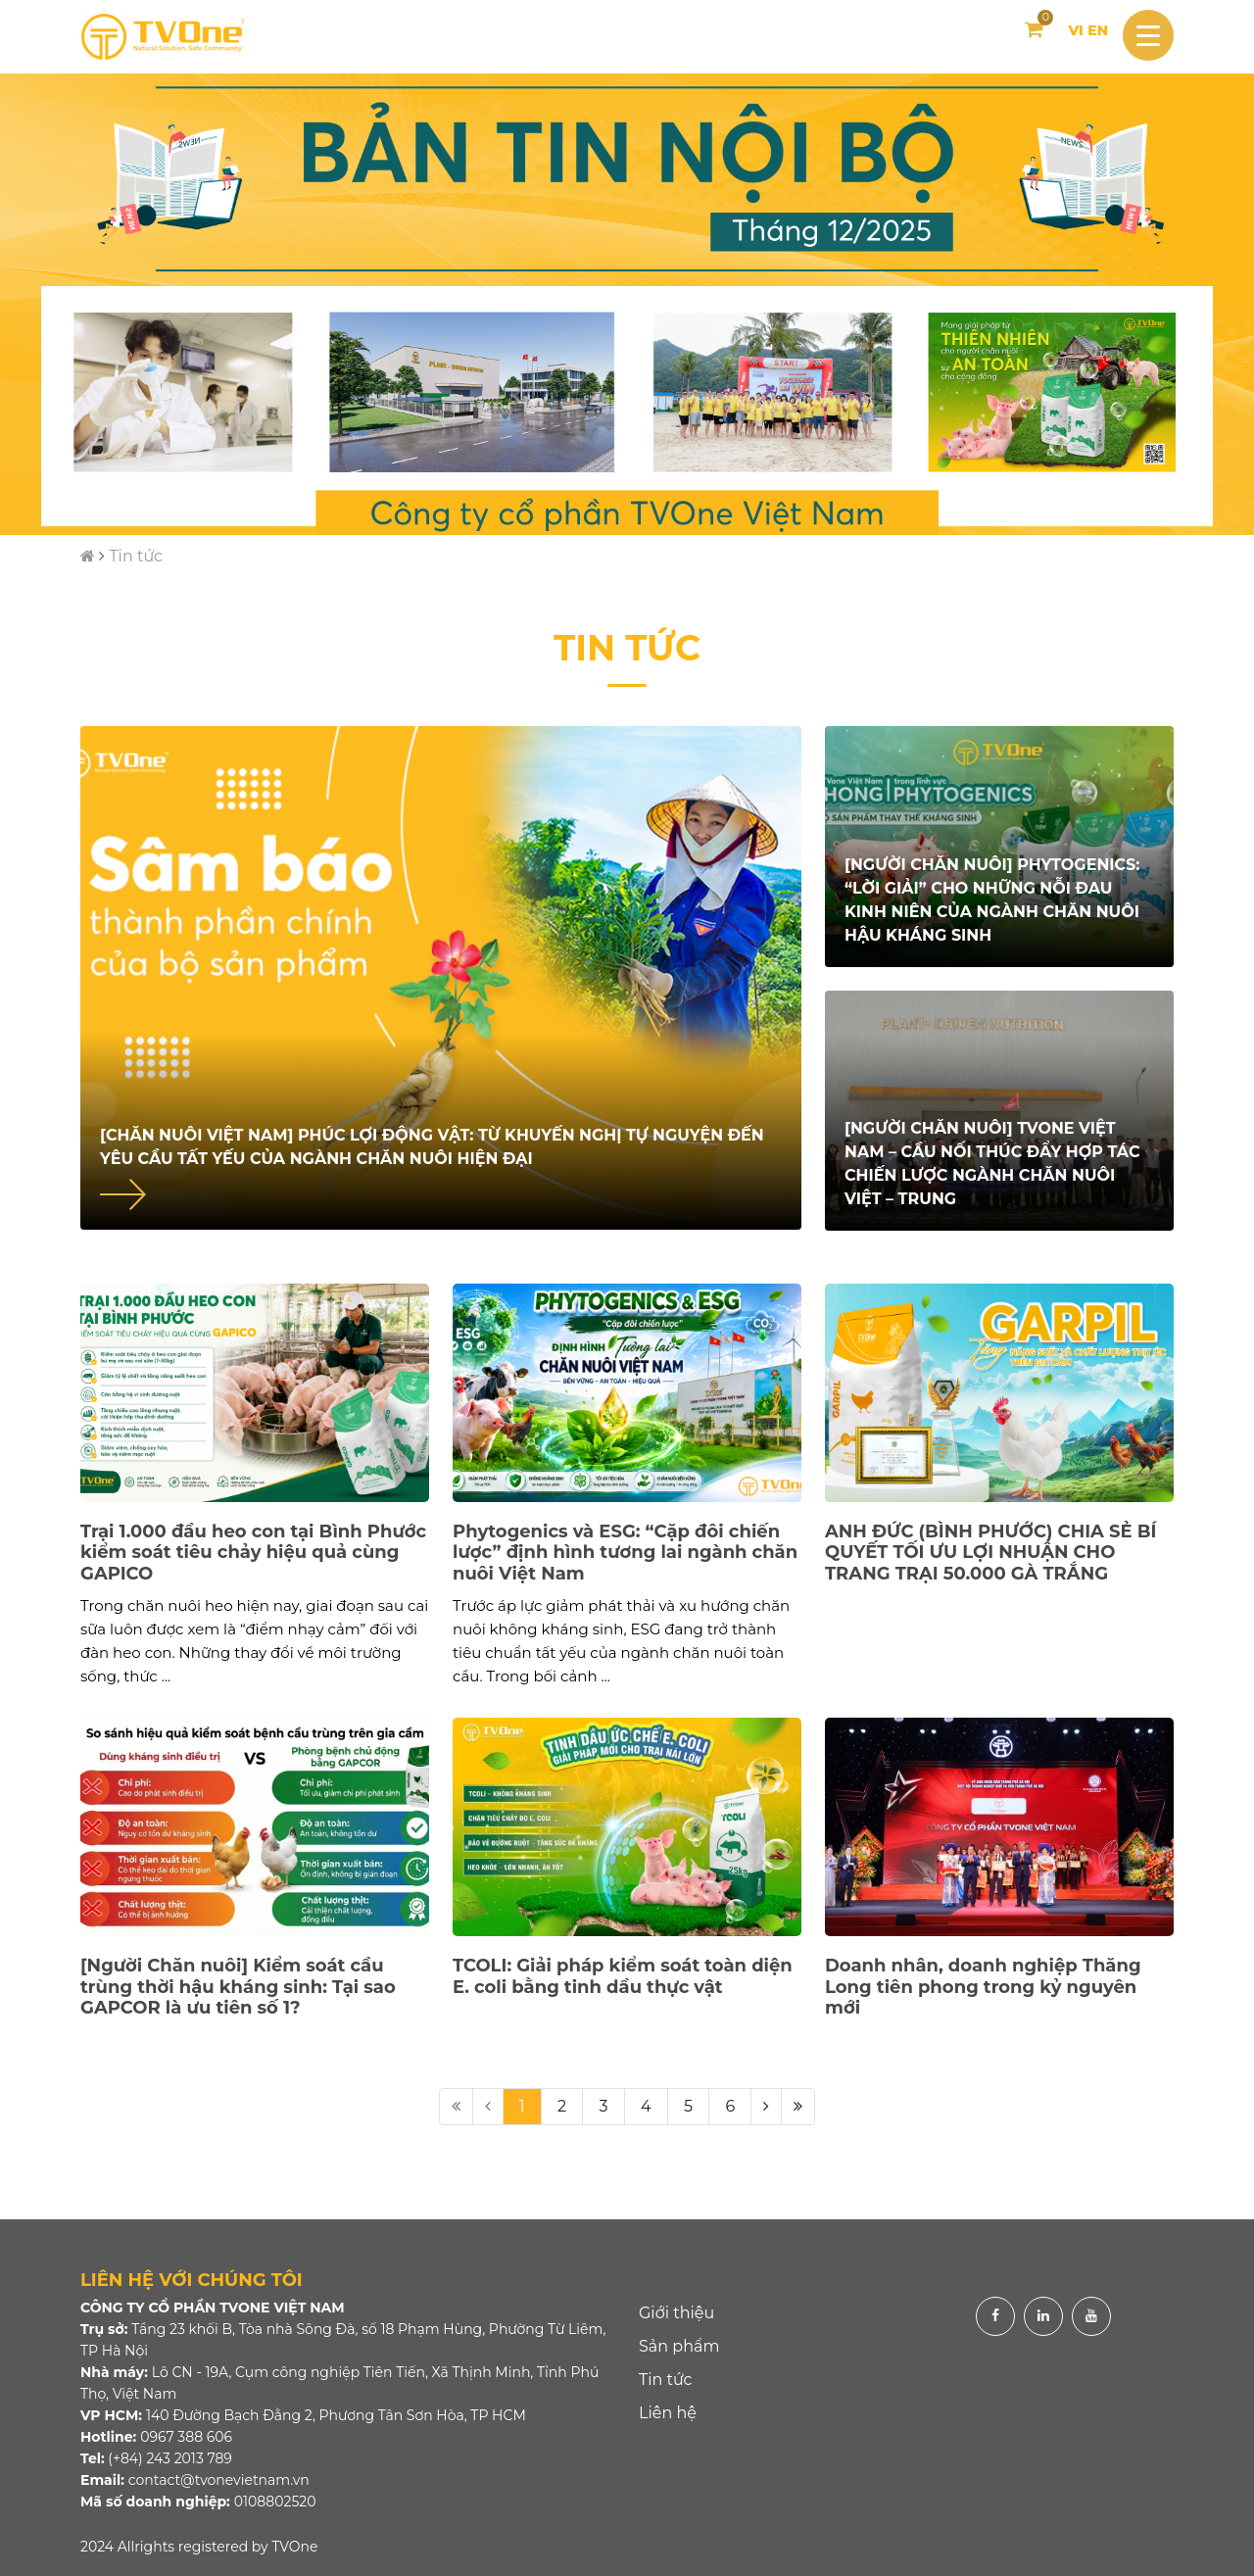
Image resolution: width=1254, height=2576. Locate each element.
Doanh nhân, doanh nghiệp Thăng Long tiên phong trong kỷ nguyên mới (983, 1986)
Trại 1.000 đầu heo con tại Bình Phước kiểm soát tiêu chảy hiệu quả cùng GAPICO (253, 1552)
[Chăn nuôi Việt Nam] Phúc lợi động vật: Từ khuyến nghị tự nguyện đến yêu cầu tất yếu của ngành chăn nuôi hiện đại (432, 1147)
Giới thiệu (676, 2313)
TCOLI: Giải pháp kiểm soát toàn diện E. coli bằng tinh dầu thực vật (623, 1976)
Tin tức (136, 556)
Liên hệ (668, 2413)
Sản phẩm (679, 2346)
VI (1075, 30)
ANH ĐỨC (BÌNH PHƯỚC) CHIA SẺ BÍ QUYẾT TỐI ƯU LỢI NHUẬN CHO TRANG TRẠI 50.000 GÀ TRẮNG (990, 1552)
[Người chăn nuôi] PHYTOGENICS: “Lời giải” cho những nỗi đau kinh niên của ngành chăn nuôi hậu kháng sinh (991, 900)
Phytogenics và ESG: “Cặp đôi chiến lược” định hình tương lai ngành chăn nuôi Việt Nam (625, 1552)
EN (1097, 30)
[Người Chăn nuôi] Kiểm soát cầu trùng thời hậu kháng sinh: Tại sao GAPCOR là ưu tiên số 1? (238, 1986)
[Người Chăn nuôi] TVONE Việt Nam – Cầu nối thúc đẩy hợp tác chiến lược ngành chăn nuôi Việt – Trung (991, 1163)
